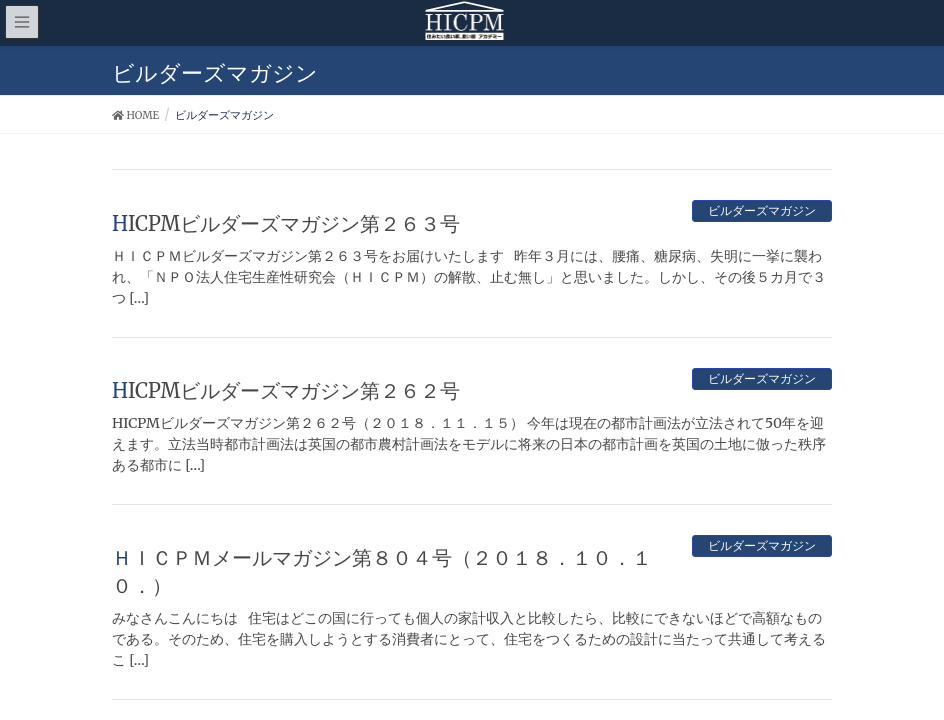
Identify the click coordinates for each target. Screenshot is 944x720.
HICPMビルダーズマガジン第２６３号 (286, 223)
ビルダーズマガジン (762, 210)
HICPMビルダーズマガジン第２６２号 (286, 390)
